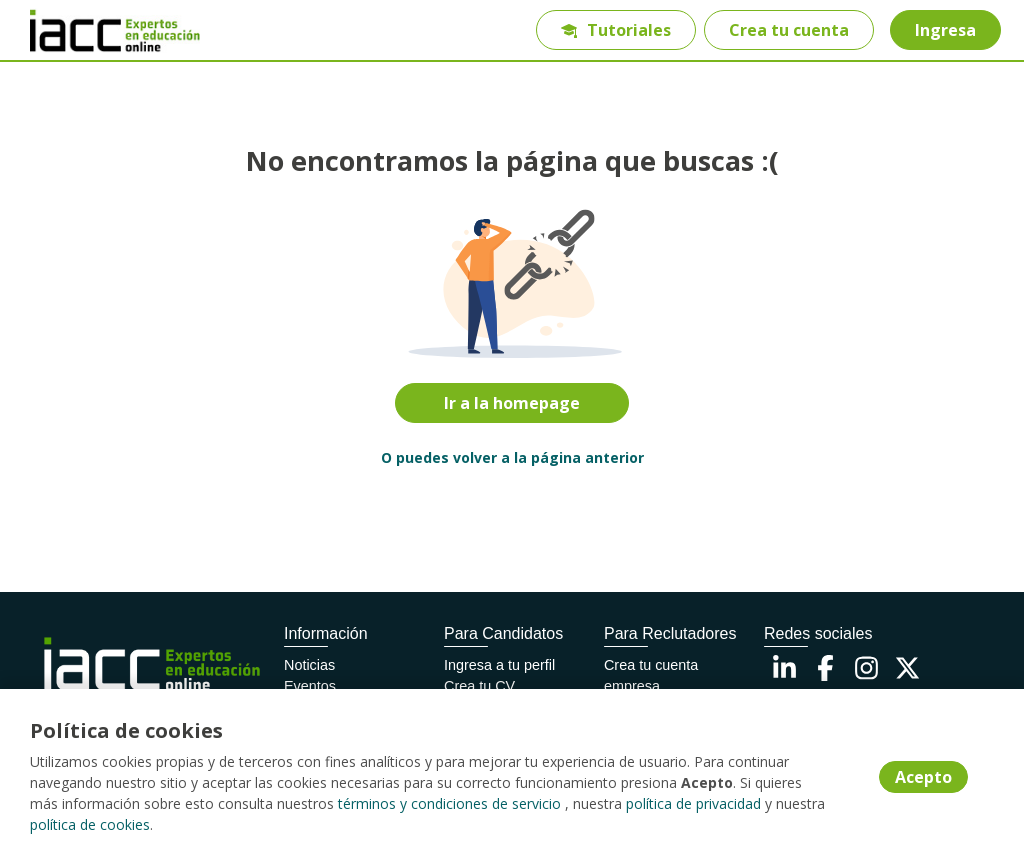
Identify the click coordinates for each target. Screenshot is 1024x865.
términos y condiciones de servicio (449, 803)
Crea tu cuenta (789, 30)
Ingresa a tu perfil (499, 665)
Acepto (923, 777)
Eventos (310, 686)
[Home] (86, 30)
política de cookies (90, 824)
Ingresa (945, 30)
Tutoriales (616, 30)
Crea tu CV (479, 686)
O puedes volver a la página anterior (512, 457)
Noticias (309, 665)
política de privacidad (693, 803)
